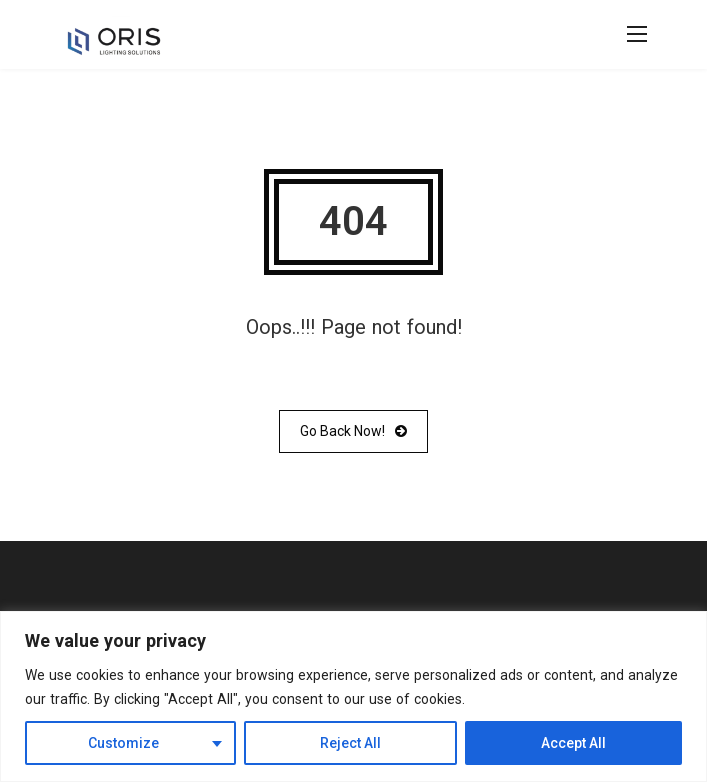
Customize (123, 743)
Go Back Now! (353, 431)
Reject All (350, 743)
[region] (353, 696)
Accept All (573, 743)
